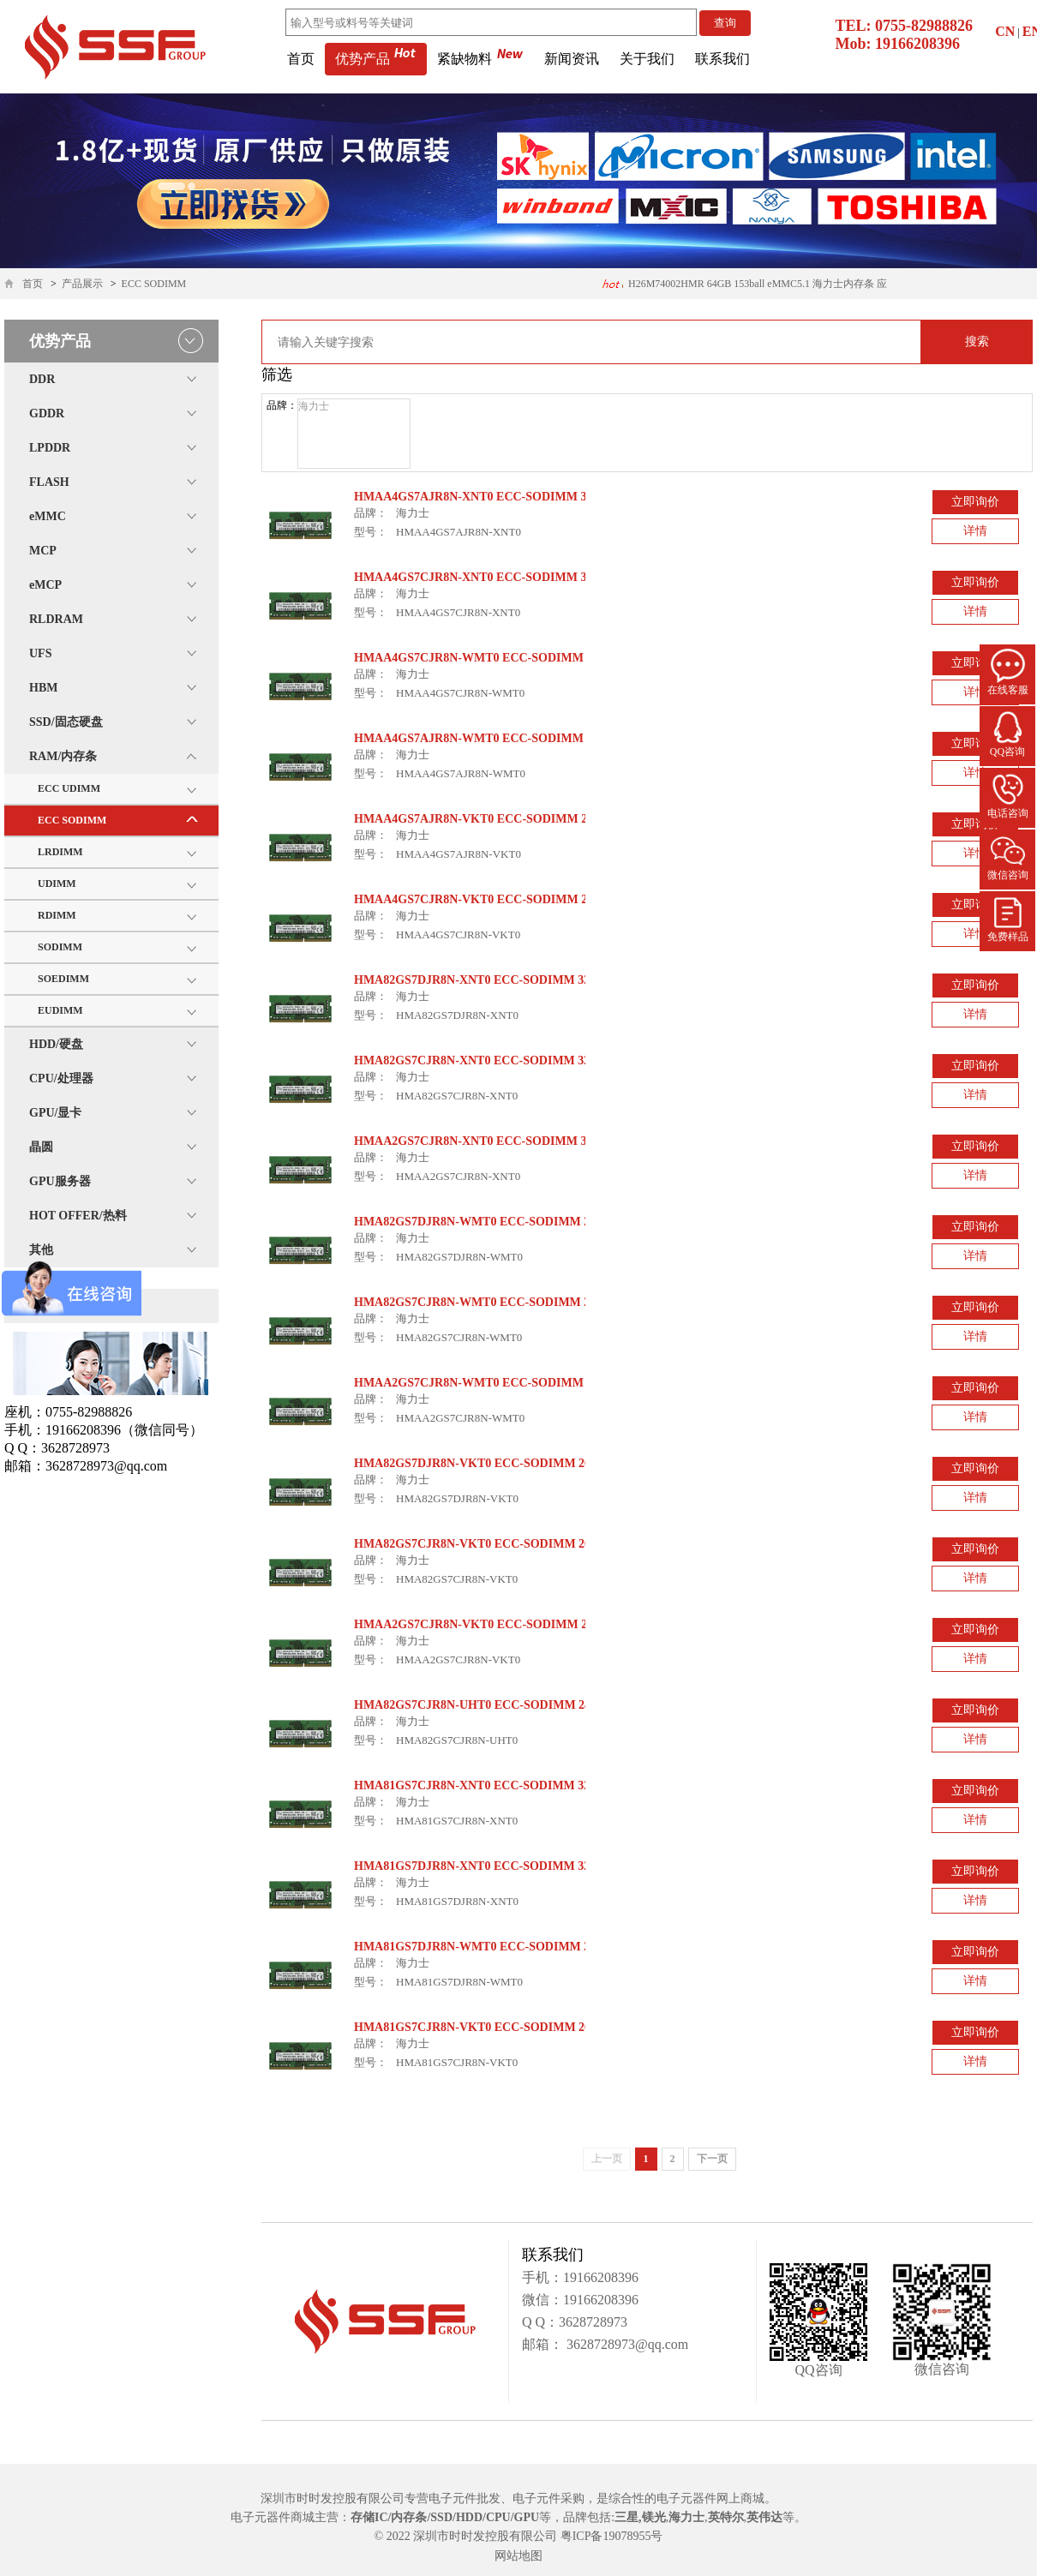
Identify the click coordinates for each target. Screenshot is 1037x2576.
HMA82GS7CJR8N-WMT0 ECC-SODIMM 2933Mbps (496, 1302)
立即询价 (975, 501)
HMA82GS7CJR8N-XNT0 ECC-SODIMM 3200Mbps (493, 1060)
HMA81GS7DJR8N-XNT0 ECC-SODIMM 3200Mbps (493, 1866)
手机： (542, 2277)
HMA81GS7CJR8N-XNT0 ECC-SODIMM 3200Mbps (493, 1785)
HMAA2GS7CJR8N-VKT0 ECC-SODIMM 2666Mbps (494, 1624)
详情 (975, 530)
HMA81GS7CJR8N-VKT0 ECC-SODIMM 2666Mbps (493, 2027)
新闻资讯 (571, 58)
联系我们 (722, 58)
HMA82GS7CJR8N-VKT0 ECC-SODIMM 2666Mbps (493, 1543)
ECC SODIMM (154, 284)
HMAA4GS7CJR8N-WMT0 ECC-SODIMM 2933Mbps (497, 657)
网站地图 (518, 2555)
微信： (542, 2299)
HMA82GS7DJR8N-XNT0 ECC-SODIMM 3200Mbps (493, 979)
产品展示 (82, 284)
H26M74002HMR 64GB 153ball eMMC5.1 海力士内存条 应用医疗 (744, 288)
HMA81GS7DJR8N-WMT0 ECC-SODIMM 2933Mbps (496, 1946)
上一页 (606, 2159)
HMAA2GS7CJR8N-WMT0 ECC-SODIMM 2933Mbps (497, 1382)
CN (1005, 31)
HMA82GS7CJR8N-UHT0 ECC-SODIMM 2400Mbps (493, 1704)
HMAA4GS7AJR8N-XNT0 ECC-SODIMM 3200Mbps (494, 496)
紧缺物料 (480, 58)
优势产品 (376, 58)
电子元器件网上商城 (710, 2498)
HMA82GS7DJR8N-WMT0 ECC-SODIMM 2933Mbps (496, 1221)
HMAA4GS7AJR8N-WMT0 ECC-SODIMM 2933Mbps (497, 738)
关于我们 (647, 58)
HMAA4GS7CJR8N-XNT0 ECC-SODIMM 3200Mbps (494, 577)
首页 (301, 58)
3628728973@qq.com (625, 2344)
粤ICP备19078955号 (611, 2536)
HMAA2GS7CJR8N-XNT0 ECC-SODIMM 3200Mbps (494, 1141)
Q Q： (540, 2322)
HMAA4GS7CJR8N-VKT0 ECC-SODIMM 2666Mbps (494, 899)
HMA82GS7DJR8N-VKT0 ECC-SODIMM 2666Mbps (493, 1463)
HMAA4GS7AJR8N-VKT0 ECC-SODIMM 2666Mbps (494, 818)
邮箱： (542, 2344)
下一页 (712, 2159)
